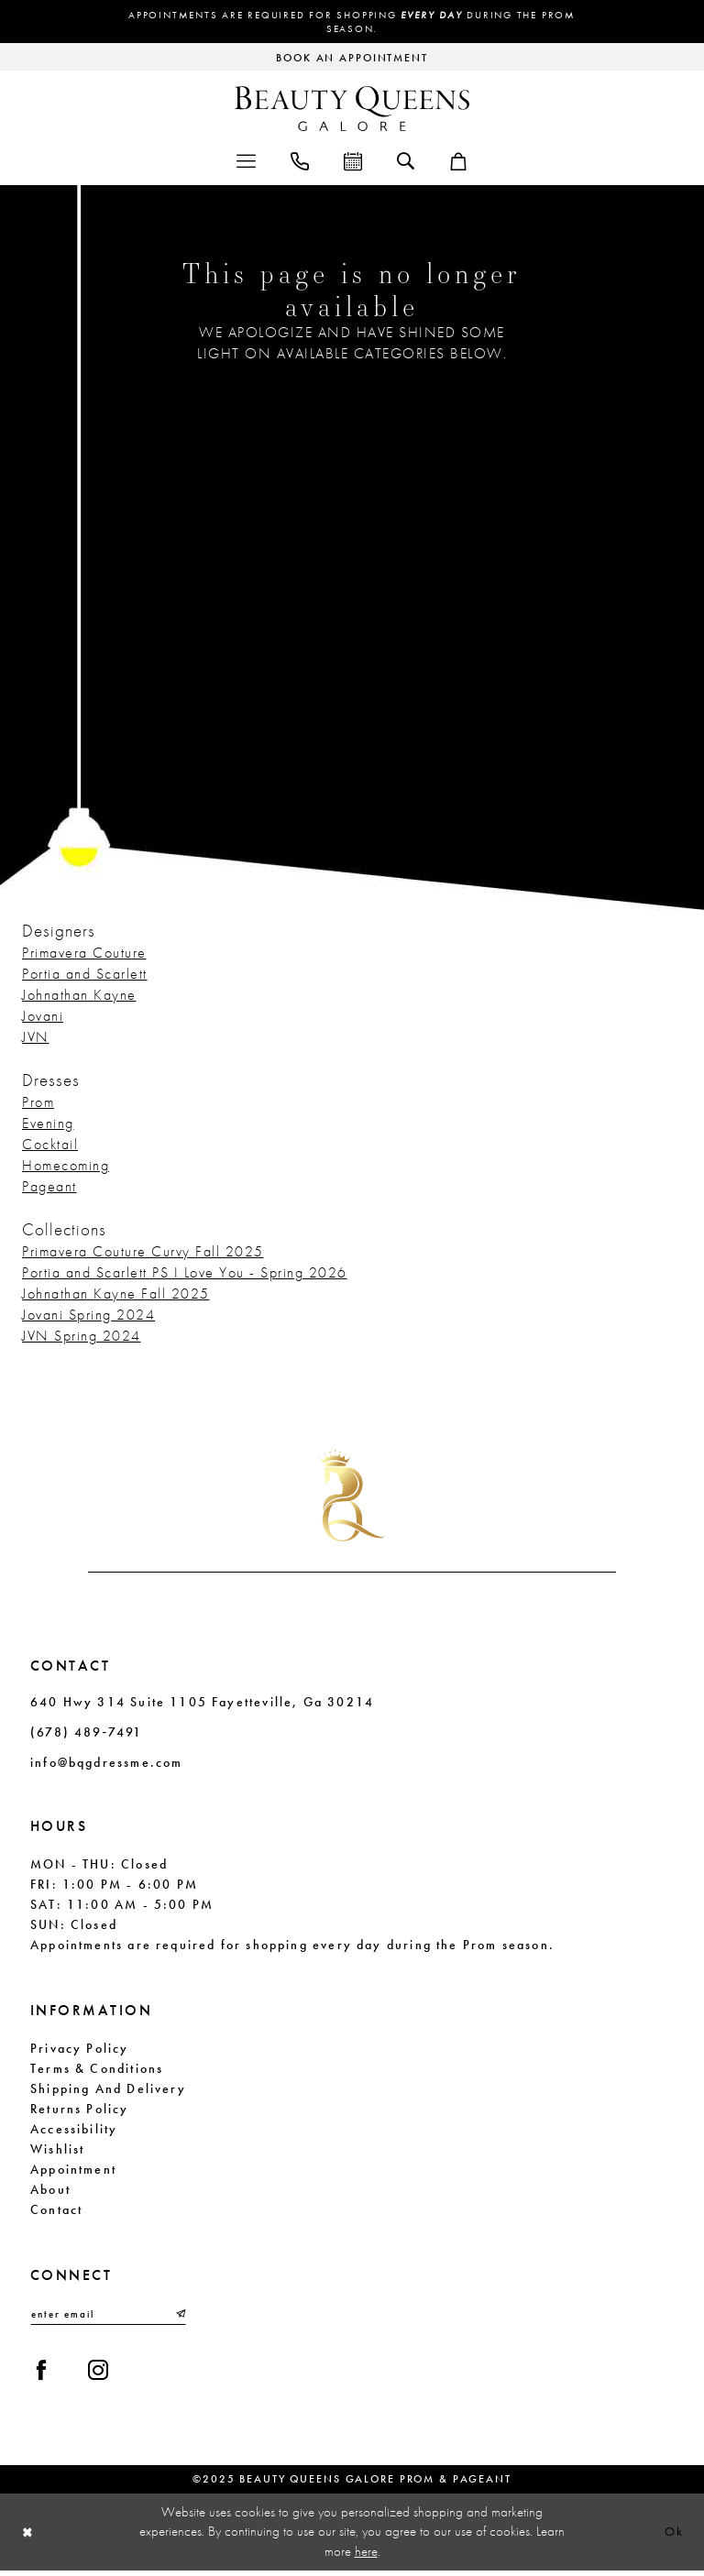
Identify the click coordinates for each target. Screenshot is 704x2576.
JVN (36, 1038)
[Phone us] (299, 160)
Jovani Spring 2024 (88, 1316)
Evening (48, 1125)
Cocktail (50, 1146)
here (366, 2556)
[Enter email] (108, 2316)
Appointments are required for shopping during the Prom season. (352, 23)
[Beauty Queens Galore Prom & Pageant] (352, 109)
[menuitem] (246, 160)
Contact (56, 2210)
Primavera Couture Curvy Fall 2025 (143, 1253)
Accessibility (73, 2129)
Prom (38, 1103)
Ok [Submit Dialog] (673, 2537)
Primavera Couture (84, 954)
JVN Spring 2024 (81, 1337)
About (50, 2190)
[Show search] (406, 161)
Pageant (49, 1188)
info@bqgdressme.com (106, 1763)
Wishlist (57, 2150)
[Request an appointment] (352, 58)
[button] (246, 160)
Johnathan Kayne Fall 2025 (116, 1295)
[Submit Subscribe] (178, 2316)
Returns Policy (79, 2109)
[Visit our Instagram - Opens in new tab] (102, 2374)
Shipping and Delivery (108, 2089)
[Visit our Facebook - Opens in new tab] (42, 2374)
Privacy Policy (79, 2049)
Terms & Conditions (96, 2069)
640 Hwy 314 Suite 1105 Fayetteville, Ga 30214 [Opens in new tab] (202, 1702)
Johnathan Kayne (79, 996)
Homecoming (65, 1167)
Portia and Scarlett (85, 975)
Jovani (42, 1017)
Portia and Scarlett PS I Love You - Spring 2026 (184, 1274)
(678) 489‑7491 (86, 1733)
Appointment (73, 2170)
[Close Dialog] (28, 2537)
